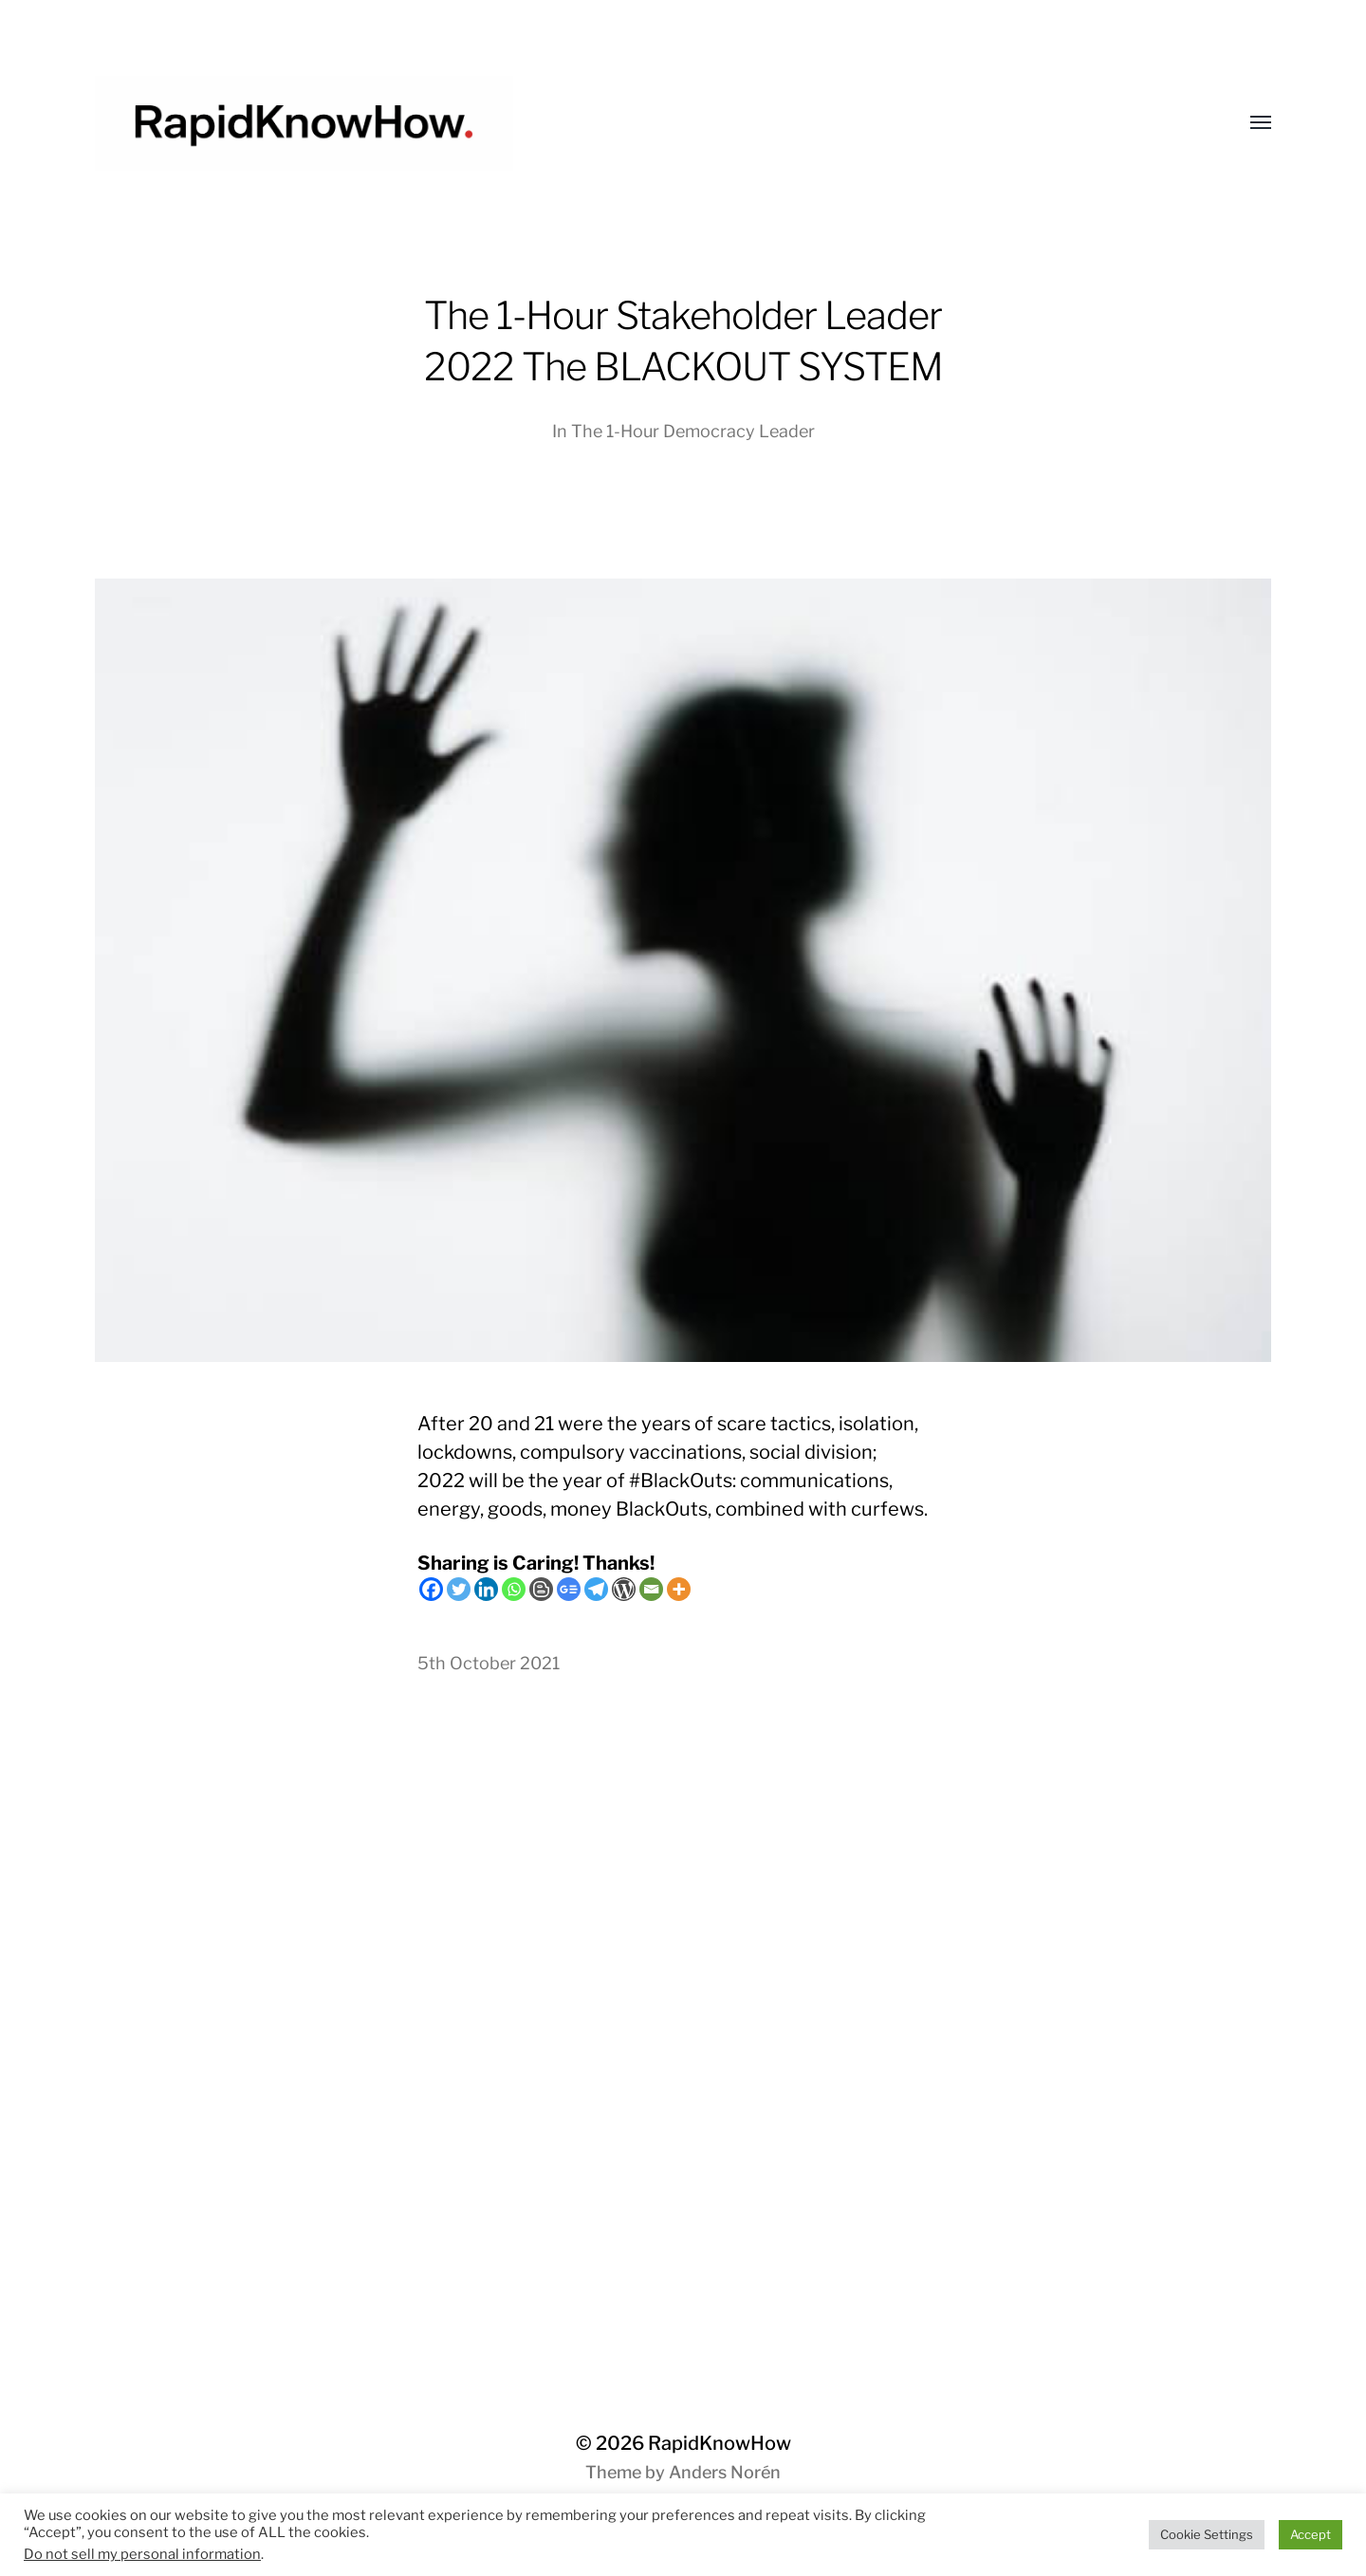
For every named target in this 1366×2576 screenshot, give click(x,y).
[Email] (651, 1589)
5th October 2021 (488, 1663)
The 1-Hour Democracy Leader (693, 431)
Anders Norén (725, 2472)
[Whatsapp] (514, 1589)
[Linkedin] (486, 1589)
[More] (679, 1589)
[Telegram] (596, 1589)
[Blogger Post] (541, 1589)
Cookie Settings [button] (1206, 2534)
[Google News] (569, 1589)
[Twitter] (459, 1589)
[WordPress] (624, 1589)
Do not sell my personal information (142, 2554)
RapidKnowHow (719, 2443)
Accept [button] (1310, 2534)
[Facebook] (431, 1589)
